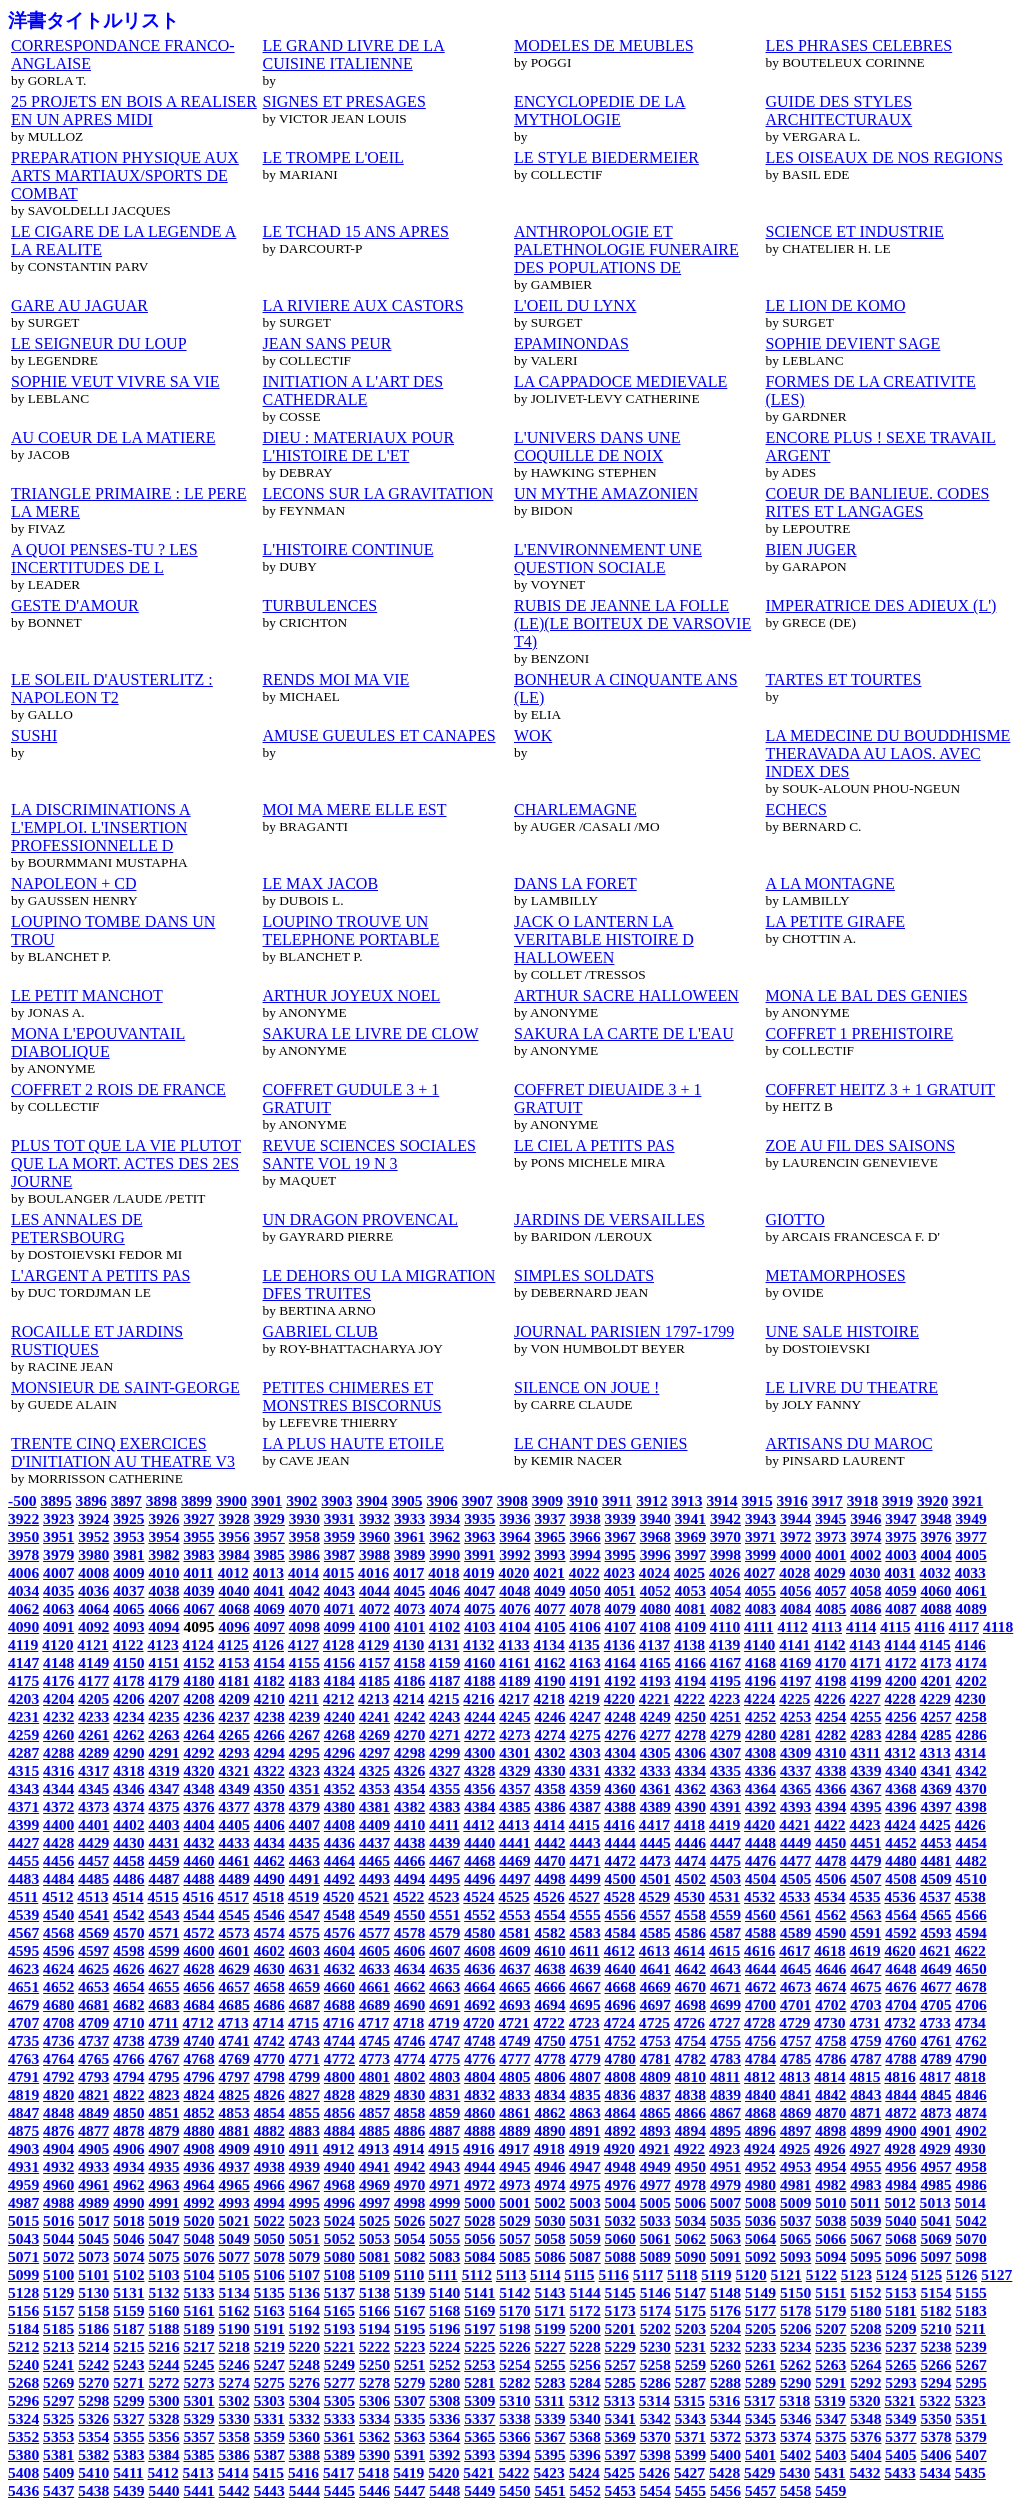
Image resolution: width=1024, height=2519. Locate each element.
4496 (479, 1878)
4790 (971, 2058)
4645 (795, 1968)
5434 (935, 2472)
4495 (444, 1878)
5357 (198, 2436)
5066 (830, 2238)
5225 (479, 2346)
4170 (830, 1662)
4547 (304, 1914)
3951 (58, 1536)
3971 (760, 1536)
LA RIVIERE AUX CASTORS (363, 305)
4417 (654, 1824)
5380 (23, 2454)
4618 (829, 1950)
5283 (549, 2382)
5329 (198, 2418)
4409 (374, 1824)
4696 (620, 2004)
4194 (690, 1680)
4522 (408, 1896)
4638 (549, 1968)
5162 (234, 2310)
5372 (725, 2436)
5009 (795, 2202)
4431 (163, 1842)
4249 (655, 1716)
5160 (163, 2310)
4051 (620, 1590)
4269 (374, 1734)
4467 (444, 1860)
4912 (338, 2148)
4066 (163, 1608)
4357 (514, 1788)
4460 (198, 1860)
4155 (304, 1662)
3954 (163, 1536)
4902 (971, 2130)
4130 (408, 1644)
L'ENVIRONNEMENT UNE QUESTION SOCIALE (608, 558)
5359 (269, 2436)
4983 (865, 2184)
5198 (514, 2328)
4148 (58, 1662)
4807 (585, 2076)
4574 (269, 1932)
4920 (619, 2148)
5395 (549, 2454)
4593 (935, 1932)
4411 (444, 1824)
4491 (304, 1878)
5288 (725, 2382)
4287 (23, 1752)
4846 (971, 2094)
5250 (374, 2364)
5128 (23, 2292)
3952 (93, 1536)
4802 (409, 2076)
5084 (479, 2256)
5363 (409, 2436)
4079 (620, 1608)
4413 (513, 1824)
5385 (198, 2454)
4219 (584, 1698)
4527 (584, 1896)
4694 (549, 2004)
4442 (549, 1842)
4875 (23, 2130)
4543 (163, 1914)
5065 (795, 2238)
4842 (830, 2094)
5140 (444, 2292)
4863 (585, 2112)
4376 (198, 1806)
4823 (163, 2094)
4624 (58, 1968)
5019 (163, 2220)
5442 (234, 2490)
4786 (830, 2058)
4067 (198, 1608)
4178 (128, 1680)
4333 (655, 1770)
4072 (374, 1608)
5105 (234, 2274)
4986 (971, 2184)
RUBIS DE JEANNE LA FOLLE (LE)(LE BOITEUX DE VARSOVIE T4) (632, 623)
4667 (585, 1986)
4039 (198, 1590)
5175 (690, 2310)
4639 (585, 1968)
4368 (900, 1788)
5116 (614, 2274)
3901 (266, 1500)
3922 (23, 1518)
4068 (234, 1608)
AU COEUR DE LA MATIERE (113, 437)
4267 (304, 1734)
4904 (58, 2148)
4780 (620, 2058)
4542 (128, 1914)
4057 (830, 1590)
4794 (128, 2076)
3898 (161, 1500)
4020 (513, 1572)
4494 (409, 1878)
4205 (93, 1698)
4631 (304, 1968)
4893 (655, 2130)
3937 (549, 1518)
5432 (864, 2472)
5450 (514, 2490)
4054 (725, 1590)
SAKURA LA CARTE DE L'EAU (624, 1033)
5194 (374, 2328)
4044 (374, 1590)
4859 (444, 2112)
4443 (585, 1842)
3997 (690, 1554)
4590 (830, 1932)
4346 (128, 1788)
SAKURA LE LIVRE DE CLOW (371, 1033)
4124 (198, 1644)
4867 (725, 2112)
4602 (269, 1950)
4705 (935, 2004)
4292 (198, 1752)
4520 (338, 1896)
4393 (795, 1806)
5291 (830, 2382)
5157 (58, 2310)
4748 (479, 2040)
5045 (93, 2238)
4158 (409, 1662)
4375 (163, 1806)
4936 (198, 2166)
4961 (93, 2184)
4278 (690, 1734)
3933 (409, 1518)
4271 (444, 1734)
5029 (514, 2220)
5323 (970, 2400)
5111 (442, 2274)
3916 (792, 1500)
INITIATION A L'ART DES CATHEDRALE (353, 390)
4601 (234, 1950)
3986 (304, 1554)
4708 (58, 2022)
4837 (655, 2094)
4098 (304, 1626)
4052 (655, 1590)
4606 (409, 1950)
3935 (479, 1518)
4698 (690, 2004)
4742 (269, 2040)
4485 (93, 1878)
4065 (128, 1608)
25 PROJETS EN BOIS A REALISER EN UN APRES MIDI (134, 110)
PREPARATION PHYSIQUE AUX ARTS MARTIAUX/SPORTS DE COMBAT (125, 175)
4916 (478, 2148)
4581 (514, 1932)
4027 (759, 1572)
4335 (725, 1770)
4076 (514, 1608)
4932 (58, 2166)
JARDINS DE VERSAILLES (609, 1219)
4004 (935, 1554)
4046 (444, 1590)
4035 (58, 1590)
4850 (128, 2112)
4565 (935, 1914)
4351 (304, 1788)
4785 (795, 2058)
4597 (93, 1950)
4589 (795, 1932)
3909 (547, 1500)
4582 (549, 1932)
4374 (128, 1806)
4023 (619, 1572)
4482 (971, 1860)
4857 (374, 2112)
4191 (585, 1680)
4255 (865, 1716)
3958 (304, 1536)
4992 (198, 2202)
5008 (760, 2202)
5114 (545, 2274)
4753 (655, 2040)
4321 (234, 1770)
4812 (759, 2076)
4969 (374, 2184)
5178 (795, 2310)
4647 (865, 1968)
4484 (58, 1878)
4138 (689, 1644)
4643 (725, 1968)
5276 (304, 2382)
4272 (479, 1734)
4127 (303, 1644)
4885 (374, 2130)
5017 (93, 2220)
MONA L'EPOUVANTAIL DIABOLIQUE (98, 1042)
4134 (549, 1644)
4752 (620, 2040)
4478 (830, 1860)
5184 (23, 2328)
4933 (93, 2166)
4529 (654, 1896)
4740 (198, 2040)
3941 (690, 1518)
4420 (759, 1824)
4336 (760, 1770)
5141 (479, 2292)
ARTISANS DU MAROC (849, 1443)
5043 (23, 2238)
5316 (724, 2400)
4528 (619, 1896)
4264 (198, 1734)
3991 (479, 1554)
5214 (93, 2346)
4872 (900, 2112)
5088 (620, 2256)
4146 (970, 1644)
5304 (304, 2400)
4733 (935, 2022)
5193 (339, 2328)
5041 (935, 2220)
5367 (549, 2436)
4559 (725, 1914)
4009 (128, 1572)
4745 (374, 2040)
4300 (479, 1752)
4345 (93, 1788)
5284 (585, 2382)
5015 (23, 2220)
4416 (619, 1824)
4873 (935, 2112)
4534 (829, 1896)
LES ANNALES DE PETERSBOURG (77, 1228)
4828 (339, 2094)
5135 (269, 2292)
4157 (374, 1662)
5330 (234, 2418)
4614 (689, 1950)
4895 (725, 2130)
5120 (751, 2274)
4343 (23, 1788)
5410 (93, 2472)
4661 (374, 1986)
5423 (549, 2472)
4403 (163, 1824)
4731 (864, 2022)
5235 (830, 2346)
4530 (689, 1896)
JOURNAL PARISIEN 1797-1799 (624, 1331)
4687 (304, 2004)
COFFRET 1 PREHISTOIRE (860, 1033)
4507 (865, 1878)
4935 (163, 2166)
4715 (303, 2022)
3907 (477, 1500)
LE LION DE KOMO (836, 305)
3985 (269, 1554)
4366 (830, 1788)
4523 (443, 1896)
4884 (339, 2130)
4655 (163, 1986)
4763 (23, 2058)
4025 (689, 1572)
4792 (58, 2076)
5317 (759, 2400)
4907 (163, 2148)
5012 (899, 2202)
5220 (304, 2346)
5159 (128, 2310)
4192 (620, 1680)
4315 (23, 1770)
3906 (442, 1500)
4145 (935, 1644)
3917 (827, 1500)
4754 (690, 2040)
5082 (409, 2256)
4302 (549, 1752)
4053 (690, 1590)
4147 (23, 1662)
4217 (513, 1698)
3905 (406, 1500)
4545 (234, 1914)
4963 (163, 2184)
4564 (900, 1914)
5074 (128, 2256)
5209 (900, 2328)
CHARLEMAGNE (575, 809)
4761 (935, 2040)
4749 (514, 2040)
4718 (408, 2022)
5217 (198, 2346)
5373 (760, 2436)
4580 (479, 1932)
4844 (900, 2094)
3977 (971, 1536)
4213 (373, 1698)
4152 (198, 1662)
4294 (269, 1752)
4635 (444, 1968)
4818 (970, 2076)
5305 (339, 2400)
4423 (864, 1824)
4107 (620, 1626)
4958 (971, 2166)
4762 (971, 2040)
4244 (479, 1716)
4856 (339, 2112)
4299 (444, 1752)
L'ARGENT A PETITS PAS (100, 1275)
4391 (725, 1806)
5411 (128, 2472)
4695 (585, 2004)
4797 (234, 2076)
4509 (935, 1878)
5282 (514, 2382)
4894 (690, 2130)
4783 (725, 2058)
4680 (58, 2004)
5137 (339, 2292)
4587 (725, 1932)
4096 (234, 1626)
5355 (128, 2436)
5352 (23, 2436)
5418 (373, 2472)
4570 (128, 1932)
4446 (690, 1842)
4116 (929, 1626)
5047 (163, 2238)
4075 (479, 1608)
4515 (163, 1896)
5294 (935, 2382)
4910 (269, 2148)
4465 (374, 1860)
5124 (891, 2274)
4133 (513, 1644)
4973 (514, 2184)
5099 (23, 2274)
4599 (163, 1950)
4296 (339, 1752)
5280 (444, 2382)
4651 (23, 1986)
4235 (163, 1716)
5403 (830, 2454)
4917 (513, 2148)
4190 (549, 1680)
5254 (514, 2364)
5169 (479, 2310)
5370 (655, 2436)
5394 (514, 2454)
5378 (935, 2436)
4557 (655, 1914)
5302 (234, 2400)
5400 (725, 2454)
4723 (584, 2022)
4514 (127, 1896)
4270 (409, 1734)
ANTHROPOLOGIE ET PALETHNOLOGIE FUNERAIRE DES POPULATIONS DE (626, 249)
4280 (760, 1734)
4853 (234, 2112)
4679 (23, 2004)
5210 (935, 2328)
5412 (163, 2472)
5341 (620, 2418)
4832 (479, 2094)
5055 (444, 2238)
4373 (93, 1806)
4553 (514, 1914)
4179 (163, 1680)
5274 (234, 2382)
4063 (58, 1608)
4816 (899, 2076)
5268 (23, 2382)
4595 (23, 1950)
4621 (935, 1950)
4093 (128, 1626)
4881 (234, 2130)
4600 (198, 1950)
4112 (792, 1626)
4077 (549, 1608)
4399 (23, 1824)
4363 (725, 1788)
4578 (409, 1932)
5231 (690, 2346)
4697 (655, 2004)
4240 (339, 1716)
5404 (865, 2454)
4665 (514, 1986)
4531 (724, 1896)
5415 (268, 2472)
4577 (374, 1932)
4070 (304, 1608)
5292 (865, 2382)
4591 (865, 1932)
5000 (479, 2202)
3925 (128, 1518)
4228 (899, 1698)
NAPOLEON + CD (73, 883)
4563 (865, 1914)
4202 (971, 1680)
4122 (127, 1644)
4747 (444, 2040)
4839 (725, 2094)
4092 (93, 1626)
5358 (234, 2436)
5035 (725, 2220)
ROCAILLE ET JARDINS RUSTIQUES (97, 1340)
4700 (760, 2004)
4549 (374, 1914)
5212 (23, 2346)
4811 (725, 2076)
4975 (585, 2184)
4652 (58, 1986)
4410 (409, 1824)
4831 (444, 2094)
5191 (269, 2328)
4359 (585, 1788)
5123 (856, 2274)
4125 (233, 1644)
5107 (304, 2274)
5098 (971, 2256)
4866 (690, 2112)
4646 (830, 1968)
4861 (514, 2112)
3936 (514, 1518)
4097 (269, 1626)
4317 (93, 1770)
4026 (724, 1572)
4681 (93, 2004)
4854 (269, 2112)
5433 (899, 2472)
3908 (512, 1500)
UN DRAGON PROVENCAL (361, 1219)
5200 (585, 2328)
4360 (620, 1788)
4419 (724, 1824)
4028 (794, 1572)
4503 (725, 1878)
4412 (478, 1824)
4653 (93, 1986)
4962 (128, 2184)
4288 (58, 1752)
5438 (93, 2490)
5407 (971, 2454)
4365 (795, 1788)
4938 (269, 2166)
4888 (479, 2130)
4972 (479, 2184)
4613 (654, 1950)
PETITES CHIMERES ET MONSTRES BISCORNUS (352, 1396)
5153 (900, 2292)
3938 (585, 1518)
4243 (444, 1716)
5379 (971, 2436)
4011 (198, 1572)
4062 (23, 1608)
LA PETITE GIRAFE (836, 921)
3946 (865, 1518)
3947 (900, 1518)
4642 (690, 1968)
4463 (304, 1860)
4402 (128, 1824)
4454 (971, 1842)
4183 (304, 1680)
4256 (900, 1716)
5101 (93, 2274)
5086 (549, 2256)
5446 (374, 2490)
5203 (690, 2328)
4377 (234, 1806)
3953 (128, 1536)
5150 (795, 2292)
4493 (374, 1878)
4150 (128, 1662)
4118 (998, 1626)
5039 (865, 2220)
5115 (579, 2274)
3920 (932, 1500)
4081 (690, 1608)
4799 (304, 2076)
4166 (690, 1662)
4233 (93, 1716)
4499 (585, 1878)
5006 (690, 2202)
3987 (339, 1554)
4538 (970, 1896)
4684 (198, 2004)
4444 (620, 1842)
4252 (760, 1716)
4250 (690, 1716)
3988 (374, 1554)
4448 (760, 1842)
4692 (479, 2004)
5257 (620, 2364)
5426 (654, 2472)
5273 (198, 2382)
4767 (163, 2058)
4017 (408, 1572)
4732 (899, 2022)
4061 (971, 1590)
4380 (339, 1806)
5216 (163, 2346)
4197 (795, 1680)
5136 (304, 2292)
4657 (234, 1986)
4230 (970, 1698)
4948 (620, 2166)
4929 (935, 2148)
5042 (971, 2220)
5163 (269, 2310)
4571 (163, 1932)
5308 (444, 2400)
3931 (339, 1518)
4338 (830, 1770)
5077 (234, 2256)
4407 (304, 1824)
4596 (58, 1950)
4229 (935, 1698)
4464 (339, 1860)
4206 (128, 1698)
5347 (830, 2418)
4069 (269, 1608)
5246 (234, 2364)
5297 (58, 2400)
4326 (409, 1770)
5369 (620, 2436)
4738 (128, 2040)
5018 (128, 2220)
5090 (690, 2256)
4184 (339, 1680)
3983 (198, 1554)
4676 (900, 1986)
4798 (269, 2076)
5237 (900, 2346)
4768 (198, 2058)
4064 (93, 1608)
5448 (444, 2490)
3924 (93, 1518)
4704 (900, 2004)
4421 (794, 1824)
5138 (374, 2292)
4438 (409, 1842)
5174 (655, 2310)
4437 (374, 1842)
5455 (690, 2490)
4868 (760, 2112)
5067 (865, 2238)
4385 (514, 1806)
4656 (198, 1986)
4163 (585, 1662)
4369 (935, 1788)
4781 (655, 2058)
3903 (336, 1500)
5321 (899, 2400)
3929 (269, 1518)
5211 (971, 2328)
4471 (585, 1860)
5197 (479, 2328)
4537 (935, 1896)
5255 (549, 2364)
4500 (620, 1878)
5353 (58, 2436)
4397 (935, 1806)
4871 (865, 2112)
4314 (970, 1752)
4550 (409, 1914)
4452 (900, 1842)
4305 (655, 1752)
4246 (549, 1716)
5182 (935, 2310)
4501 (655, 1878)
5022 (269, 2220)
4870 (830, 2112)
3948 (935, 1518)
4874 (971, 2112)
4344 (58, 1788)
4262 (128, 1734)
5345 (760, 2418)
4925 (794, 2148)
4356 (479, 1788)
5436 (23, 2490)
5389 (339, 2454)
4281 (795, 1734)
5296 (23, 2400)
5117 (648, 2274)
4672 (760, 1986)
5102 (128, 2274)
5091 (725, 2256)
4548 (339, 1914)
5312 (584, 2400)
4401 (93, 1824)
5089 (655, 2256)
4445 (655, 1842)
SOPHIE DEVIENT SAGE (853, 343)
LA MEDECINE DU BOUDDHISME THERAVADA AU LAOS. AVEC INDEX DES (888, 753)
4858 (409, 2112)
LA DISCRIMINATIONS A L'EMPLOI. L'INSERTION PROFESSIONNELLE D (101, 827)
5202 (655, 2328)
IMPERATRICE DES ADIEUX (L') (881, 605)
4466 (409, 1860)
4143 (864, 1644)
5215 (128, 2346)
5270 (93, 2382)
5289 (760, 2382)
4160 (479, 1662)
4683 (163, 2004)
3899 (196, 1500)
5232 (725, 2346)
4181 (234, 1680)
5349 (900, 2418)
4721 (513, 2022)
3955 (198, 1536)
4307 (725, 1752)
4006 (23, 1572)
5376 (865, 2436)
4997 (374, 2202)
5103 (163, 2274)
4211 (304, 1698)
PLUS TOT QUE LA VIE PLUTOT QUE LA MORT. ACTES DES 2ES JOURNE (126, 1163)
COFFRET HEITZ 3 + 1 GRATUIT (881, 1089)
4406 (269, 1824)
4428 (58, 1842)
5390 (374, 2454)
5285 (620, 2382)
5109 (374, 2274)
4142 (829, 1644)
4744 (339, 2040)
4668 (620, 1986)
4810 (690, 2076)
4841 (795, 2094)
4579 (444, 1932)
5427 (689, 2472)
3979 (58, 1554)
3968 (655, 1536)
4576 (339, 1932)
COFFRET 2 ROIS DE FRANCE (118, 1089)
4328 (479, 1770)
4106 (584, 1626)
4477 (795, 1860)
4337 (795, 1770)
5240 (23, 2364)
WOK (533, 735)
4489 (234, 1878)
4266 (269, 1734)
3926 (163, 1518)
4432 (198, 1842)
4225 (794, 1698)
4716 (338, 2022)
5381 (58, 2454)
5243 (128, 2364)
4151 (163, 1662)
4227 (864, 1698)
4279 (725, 1734)
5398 (655, 2454)
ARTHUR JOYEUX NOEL (352, 995)
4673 (795, 1986)
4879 (163, 2130)
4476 (760, 1860)
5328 (163, 2418)
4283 (865, 1734)
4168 (760, 1662)
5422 (513, 2472)
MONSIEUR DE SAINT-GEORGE (125, 1387)
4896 (760, 2130)
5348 (865, 2418)
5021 (234, 2220)
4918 (549, 2148)
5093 (795, 2256)
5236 (865, 2346)
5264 (865, 2364)
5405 (900, 2454)
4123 (163, 1644)
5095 (865, 2256)
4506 (830, 1878)
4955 (865, 2166)
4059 (900, 1590)
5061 (655, 2238)
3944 (795, 1518)
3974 (865, 1536)
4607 (444, 1950)
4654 (128, 1986)
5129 (58, 2292)
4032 (935, 1572)
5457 (760, 2490)
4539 (23, 1914)
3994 (585, 1554)
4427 (23, 1842)
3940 (655, 1518)
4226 (829, 1698)
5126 (961, 2274)
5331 (269, 2418)
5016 (58, 2220)
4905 (93, 2148)
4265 (234, 1734)
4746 (409, 2040)
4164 (620, 1662)
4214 (408, 1698)
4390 (690, 1806)
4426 (970, 1824)
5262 (795, 2364)
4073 (409, 1608)
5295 (971, 2382)
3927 (198, 1518)
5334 (374, 2418)
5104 (198, 2274)
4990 (128, 2202)
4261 (93, 1734)
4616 (759, 1950)
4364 (760, 1788)
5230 (655, 2346)
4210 (269, 1698)
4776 (479, 2058)
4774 (409, 2058)
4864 (620, 2112)
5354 (93, 2436)
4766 (128, 2058)
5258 (655, 2364)
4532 (759, 1896)
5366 (514, 2436)
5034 (690, 2220)
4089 (971, 1608)
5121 (786, 2274)
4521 (373, 1896)
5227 (549, 2346)
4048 (514, 1590)
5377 (900, 2436)
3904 (371, 1500)
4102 (444, 1626)
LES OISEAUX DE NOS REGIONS (884, 157)
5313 (619, 2400)
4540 (58, 1914)
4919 (584, 2148)
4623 (23, 1968)
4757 (795, 2040)
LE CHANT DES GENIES (600, 1443)
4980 (760, 2184)
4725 (654, 2022)
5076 (198, 2256)
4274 (549, 1734)
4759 (865, 2040)
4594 (971, 1932)
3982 (163, 1554)
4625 (93, 1968)
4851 (163, 2112)
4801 (374, 2076)
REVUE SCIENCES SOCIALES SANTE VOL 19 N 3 (369, 1154)
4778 (549, 2058)
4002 (865, 1554)
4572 (198, 1932)
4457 (93, 1860)
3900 (231, 1500)
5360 (304, 2436)
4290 (128, 1752)
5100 (58, 2274)
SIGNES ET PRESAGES (344, 101)
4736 (58, 2040)
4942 (409, 2166)
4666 (549, 1986)
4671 (725, 1986)
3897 (126, 1500)
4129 (373, 1644)
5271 (128, 2382)
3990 (444, 1554)
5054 (409, 2238)
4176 (58, 1680)
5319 (829, 2400)
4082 (725, 1608)
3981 (128, 1554)
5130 (93, 2292)
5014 (970, 2202)
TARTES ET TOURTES (844, 679)
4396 (900, 1806)
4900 (900, 2130)
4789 (935, 2058)
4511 (23, 1896)
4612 (619, 1950)
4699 (725, 2004)
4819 (23, 2094)
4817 (935, 2076)
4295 (304, 1752)
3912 (651, 1500)
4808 (620, 2076)
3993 (549, 1554)
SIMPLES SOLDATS (584, 1275)
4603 (304, 1950)
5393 (479, 2454)
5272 (163, 2382)
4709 (93, 2022)
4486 (128, 1878)
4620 (899, 1950)
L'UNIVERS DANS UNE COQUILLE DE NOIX (597, 446)
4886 (409, 2130)
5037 (795, 2220)
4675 (865, 1986)
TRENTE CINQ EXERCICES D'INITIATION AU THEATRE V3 (123, 1452)
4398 (971, 1806)
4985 (935, 2184)
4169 (795, 1662)
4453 (935, 1842)
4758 (830, 2040)
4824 (198, 2094)
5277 (339, 2382)
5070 (971, 2238)
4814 (829, 2076)
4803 (444, 2076)
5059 (585, 2238)
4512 (57, 1896)
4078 (585, 1608)
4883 (304, 2130)
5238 (935, 2346)
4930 (970, 2148)
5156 (23, 2310)
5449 (479, 2490)
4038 (163, 1590)
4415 (584, 1824)
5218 (234, 2346)
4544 (198, 1914)
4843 (865, 2094)
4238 (269, 1716)
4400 (58, 1824)
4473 (655, 1860)
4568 (58, 1932)
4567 (23, 1932)
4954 (830, 2166)
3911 (617, 1500)
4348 (198, 1788)
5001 (514, 2202)
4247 (585, 1716)
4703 (865, 2004)
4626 (128, 1968)
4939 (304, 2166)
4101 (409, 1626)
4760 (900, 2040)
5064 (760, 2238)
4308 (760, 1752)
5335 (409, 2418)
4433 (234, 1842)
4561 (795, 1914)
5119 (716, 2274)
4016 (373, 1572)
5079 (304, 2256)
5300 (163, 2400)
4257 (935, 1716)
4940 (339, 2166)
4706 (971, 2004)
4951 (725, 2166)
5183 (971, 2310)
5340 (585, 2418)
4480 (900, 1860)
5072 (58, 2256)
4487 (163, 1878)
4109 (690, 1626)
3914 (721, 1500)
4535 (864, 1896)
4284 (900, 1734)
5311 (549, 2400)
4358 (549, 1788)
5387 (269, 2454)
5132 (163, 2292)
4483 (23, 1878)
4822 (128, 2094)
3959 (339, 1536)
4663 (444, 1986)
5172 (585, 2310)
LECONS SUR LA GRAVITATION (378, 493)
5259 (690, 2364)
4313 (935, 1752)
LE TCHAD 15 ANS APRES (356, 231)
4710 (128, 2022)
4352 (339, 1788)
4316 (58, 1770)
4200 (900, 1680)
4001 (830, 1554)
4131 (443, 1644)
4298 (409, 1752)
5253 (479, 2364)
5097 (935, 2256)
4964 (198, 2184)
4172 (900, 1662)
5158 (93, 2310)
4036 (93, 1590)
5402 (795, 2454)
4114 (861, 1626)
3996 (655, 1554)
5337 (479, 2418)
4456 (58, 1860)
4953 (795, 2166)
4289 (93, 1752)
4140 (759, 1644)
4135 (584, 1644)
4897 (795, 2130)
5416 (303, 2472)
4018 (443, 1572)
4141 (794, 1644)
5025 (374, 2220)
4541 (93, 1914)
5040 (900, 2220)
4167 (725, 1662)
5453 (620, 2490)
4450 (830, 1842)
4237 (234, 1716)
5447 (409, 2490)
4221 (654, 1698)
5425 (619, 2472)
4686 (269, 2004)
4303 (585, 1752)
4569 (93, 1932)
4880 (198, 2130)
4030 (864, 1572)
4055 (760, 1590)
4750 (549, 2040)
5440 (163, 2490)
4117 (964, 1626)
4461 (234, 1860)
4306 (690, 1752)
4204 (58, 1698)
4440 (479, 1842)
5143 (549, 2292)
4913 (373, 2148)
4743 (304, 2040)
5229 (620, 2346)
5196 (444, 2328)
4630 (269, 1968)
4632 (339, 1968)
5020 (198, 2220)
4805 (514, 2076)
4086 (865, 1608)
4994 (269, 2202)
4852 (198, 2112)
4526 (549, 1896)
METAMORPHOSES (836, 1275)
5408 (23, 2472)
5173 (620, 2310)
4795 (163, 2076)
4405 (234, 1824)
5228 (585, 2346)
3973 (830, 1536)
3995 (620, 1554)
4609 (514, 1950)
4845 (935, 2094)
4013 (268, 1572)
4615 (724, 1950)
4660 (339, 1986)
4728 (759, 2022)
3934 (444, 1518)
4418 (689, 1824)
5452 (585, 2490)
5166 (374, 2310)
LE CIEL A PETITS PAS (594, 1145)
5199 (549, 2328)
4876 (58, 2130)
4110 (725, 1626)
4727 (724, 2022)
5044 (58, 2238)
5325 (58, 2418)
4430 (128, 1842)
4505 (795, 1878)
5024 (339, 2220)
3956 (234, 1536)
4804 (479, 2076)
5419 (408, 2472)
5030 (549, 2220)
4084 (795, 1608)
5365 (479, 2436)
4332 (620, 1770)
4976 (620, 2184)
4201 (935, 1680)
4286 (971, 1734)
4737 (93, 2040)
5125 (926, 2274)
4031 (899, 1572)
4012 (233, 1572)
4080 (655, 1608)
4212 (338, 1698)
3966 (585, 1536)
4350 (269, 1788)
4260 (58, 1734)
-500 (22, 1500)
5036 (760, 2220)
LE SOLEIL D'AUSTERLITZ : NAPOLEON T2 (112, 688)
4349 (234, 1788)
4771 (304, 2058)
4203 (23, 1698)
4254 (830, 1716)
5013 (935, 2202)
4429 (93, 1842)
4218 (549, 1698)
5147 (690, 2292)
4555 (585, 1914)
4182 (269, 1680)
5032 (620, 2220)
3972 (795, 1536)
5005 (655, 2202)
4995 (304, 2202)
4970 (409, 2184)
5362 (374, 2436)
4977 (655, 2184)
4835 (585, 2094)
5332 (304, 2418)
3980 (93, 1554)
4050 (585, 1590)
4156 (339, 1662)
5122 (821, 2274)
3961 (409, 1536)
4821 (93, 2094)
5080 (339, 2256)
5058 (549, 2238)
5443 (269, 2490)
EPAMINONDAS (571, 343)
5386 (234, 2454)
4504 (760, 1878)
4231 (23, 1716)
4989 (93, 2202)
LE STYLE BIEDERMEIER (606, 157)
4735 (23, 2040)
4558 (690, 1914)
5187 (128, 2328)
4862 (549, 2112)
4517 (233, 1896)
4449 (795, 1842)
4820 (58, 2094)
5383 (128, 2454)
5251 (409, 2364)
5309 (479, 2400)
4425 (935, 1824)
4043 (339, 1590)
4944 (479, 2166)
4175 (23, 1680)
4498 (549, 1878)
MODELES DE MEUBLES (604, 45)
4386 (549, 1806)
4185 (374, 1680)
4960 (58, 2184)
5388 (304, 2454)
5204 (725, 2328)
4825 (234, 2094)
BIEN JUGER (811, 549)
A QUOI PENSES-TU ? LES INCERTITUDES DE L (104, 558)
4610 (549, 1950)
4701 (795, 2004)
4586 (690, 1932)
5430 (794, 2472)
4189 (514, 1680)
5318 (794, 2400)
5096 (900, 2256)
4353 (374, 1788)
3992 (514, 1554)
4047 (479, 1590)
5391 (409, 2454)
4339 (865, 1770)
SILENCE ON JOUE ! (586, 1387)
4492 (339, 1878)
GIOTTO (795, 1219)
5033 (655, 2220)
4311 (865, 1752)
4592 (900, 1932)
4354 (409, 1788)
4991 (163, 2202)
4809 (655, 2076)
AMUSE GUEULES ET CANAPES (379, 735)
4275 (585, 1734)
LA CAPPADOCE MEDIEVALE (620, 381)
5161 (198, 2310)
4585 (655, 1932)
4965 (234, 2184)
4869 (795, 2112)
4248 (620, 1716)
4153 (234, 1662)
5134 (234, 2292)
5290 (795, 2382)
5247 (269, 2364)
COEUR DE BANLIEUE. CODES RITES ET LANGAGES (878, 502)
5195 (409, 2328)
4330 (549, 1770)
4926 (829, 2148)
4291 (163, 1752)
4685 (234, 2004)
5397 (620, 2454)
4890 (549, 2130)
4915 (443, 2148)
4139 (724, 1644)
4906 (128, 2148)
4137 (654, 1644)
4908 (198, 2148)
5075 (163, 2256)
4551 (444, 1914)
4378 (269, 1806)
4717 (373, 2022)
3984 (234, 1554)
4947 (585, 2166)
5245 (198, 2364)
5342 (655, 2418)
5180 (865, 2310)
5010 (830, 2202)
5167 (409, 2310)
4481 (935, 1860)
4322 (269, 1770)
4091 (58, 1626)
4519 (303, 1896)
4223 (724, 1698)
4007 (58, 1572)
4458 (128, 1860)
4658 (269, 1986)
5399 (690, 2454)
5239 (971, 2346)
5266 (935, 2364)
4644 (760, 1968)
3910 (582, 1500)
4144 (899, 1644)
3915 (757, 1500)
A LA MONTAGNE (830, 883)
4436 (339, 1842)
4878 (128, 2130)
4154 (269, 1662)
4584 (620, 1932)
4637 (514, 1968)
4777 (514, 2058)
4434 (269, 1842)
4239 (304, 1716)
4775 (444, 2058)
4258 (971, 1716)
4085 (830, 1608)
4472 (620, 1860)
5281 (479, 2382)
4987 (23, 2202)
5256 (585, 2364)
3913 (686, 1500)
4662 (409, 1986)
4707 (23, 2022)
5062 (690, 2238)
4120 (57, 1644)
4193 (655, 1680)
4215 (443, 1698)
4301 (514, 1752)
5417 (338, 2472)
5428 (724, 2472)
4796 (198, 2076)
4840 (760, 2094)
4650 (971, 1968)
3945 (830, 1518)
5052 (339, 2238)
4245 (514, 1716)
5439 (128, 2490)
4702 (830, 2004)
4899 (865, 2130)
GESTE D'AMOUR (75, 605)
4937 (234, 2166)
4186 (409, 1680)
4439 (444, 1842)
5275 (269, 2382)
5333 (339, 2418)
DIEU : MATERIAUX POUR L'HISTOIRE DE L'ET (359, 446)
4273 (514, 1734)
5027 (444, 2220)
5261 (760, 2364)
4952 (760, 2166)
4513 (92, 1896)
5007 (725, 2202)
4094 (163, 1626)
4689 (374, 2004)
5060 (620, 2238)
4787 (865, 2058)
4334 (690, 1770)
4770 (269, 2058)
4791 (23, 2076)
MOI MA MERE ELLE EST (355, 809)
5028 (479, 2220)
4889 (514, 2130)
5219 (269, 2346)
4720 (478, 2022)
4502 (690, 1878)
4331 (585, 1770)
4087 (900, 1608)
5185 (58, 2328)
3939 (620, 1518)
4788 (900, 2058)
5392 (444, 2454)
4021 (549, 1572)
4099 (339, 1626)
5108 (339, 2274)
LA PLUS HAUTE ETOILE (353, 1443)
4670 (690, 1986)
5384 (163, 2454)
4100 (374, 1626)
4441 (514, 1842)
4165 (655, 1662)
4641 (655, 1968)
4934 (128, 2166)
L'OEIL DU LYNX (575, 305)
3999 (760, 1554)
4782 (690, 2058)
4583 (585, 1932)
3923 (58, 1518)
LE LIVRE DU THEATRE (852, 1387)
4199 (865, 1680)
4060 (935, 1590)
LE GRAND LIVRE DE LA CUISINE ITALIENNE (354, 54)
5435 (970, 2472)
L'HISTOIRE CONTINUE (348, 549)
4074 (444, 1608)
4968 (339, 2184)
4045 (409, 1590)
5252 (444, 2364)
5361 (339, 2436)
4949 (655, 2166)
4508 (900, 1878)
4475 (725, 1860)
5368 (585, 2436)
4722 (549, 2022)
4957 (935, 2166)
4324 (339, 1770)
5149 (760, 2292)
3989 (409, 1554)
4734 (970, 2022)
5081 (374, 2256)
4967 (304, 2184)
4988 (58, 2202)
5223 (409, 2346)
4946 (549, 2166)
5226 (514, 2346)
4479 (865, 1860)
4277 (655, 1734)
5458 (795, 2490)
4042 (304, 1590)
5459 (830, 2490)
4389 (655, 1806)
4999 (444, 2202)
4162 (549, 1662)
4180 (198, 1680)
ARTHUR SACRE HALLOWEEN (626, 995)
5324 (23, 2418)
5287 (690, 2382)
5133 (198, 2292)
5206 (795, 2328)
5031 (585, 2220)
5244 (163, 2364)
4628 (198, 1968)
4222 (689, 1698)
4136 (619, 1644)
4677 (935, 1986)
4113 (827, 1626)
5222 (374, 2346)
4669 (655, 1986)
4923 (724, 2148)
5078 (269, 2256)
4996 (339, 2202)
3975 (900, 1536)
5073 (93, 2256)
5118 (682, 2274)
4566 (971, 1914)
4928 (899, 2148)
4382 (409, 1806)
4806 (549, 2076)
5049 (234, 2238)
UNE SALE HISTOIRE (842, 1331)
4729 (794, 2022)
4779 (585, 2058)
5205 (760, 2328)
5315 (689, 2400)
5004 (620, 2202)
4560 (760, 1914)
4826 (269, 2094)
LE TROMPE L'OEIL (333, 157)
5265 (900, 2364)
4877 (93, 2130)
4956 (900, 2166)
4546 (269, 1914)
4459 (163, 1860)
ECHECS (796, 809)
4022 (584, 1572)
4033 (970, 1572)
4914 (408, 2148)
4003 (900, 1554)
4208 (198, 1698)
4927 (864, 2148)
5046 (128, 2238)
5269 (58, 2382)
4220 (619, 1698)
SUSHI (34, 735)
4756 (760, 2040)
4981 (795, 2184)
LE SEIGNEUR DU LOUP (99, 343)
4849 (93, 2112)
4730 (829, 2022)
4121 (92, 1644)
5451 (549, 2490)
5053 (374, 2238)
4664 (479, 1986)
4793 (93, 2076)
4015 (338, 1572)
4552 (479, 1914)
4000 (795, 1554)
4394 (830, 1806)
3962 (444, 1536)
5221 (339, 2346)
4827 (304, 2094)
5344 (725, 2418)
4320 (198, 1770)
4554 (549, 1914)
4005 (971, 1554)
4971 (444, 2184)
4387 (585, 1806)
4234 (128, 1716)
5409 (58, 2472)
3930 (304, 1518)
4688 (339, 2004)
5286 (655, 2382)
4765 (93, 2058)
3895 (56, 1500)
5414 (233, 2472)
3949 (971, 1518)
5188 (163, 2328)
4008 (93, 1572)
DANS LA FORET (575, 883)
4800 (339, 2076)
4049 (549, 1590)
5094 (830, 2256)
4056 (795, 1590)
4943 (444, 2166)
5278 (374, 2382)
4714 (268, 2022)
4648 (900, 1968)
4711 (163, 2022)
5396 (585, 2454)
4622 (970, 1950)
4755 (725, 2040)
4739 (163, 2040)
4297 (374, 1752)
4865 (655, 2112)
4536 (899, 1896)
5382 (93, 2454)
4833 (514, 2094)
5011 (865, 2202)
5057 (514, 2238)
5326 (93, 2418)
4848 (58, 2112)
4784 (760, 2058)
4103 (479, 1626)
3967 (620, 1536)
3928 (234, 1518)
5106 (269, 2274)
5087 (585, 2256)
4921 (654, 2148)
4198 (830, 1680)
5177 (760, 2310)
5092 (760, 2256)
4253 (795, 1716)
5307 (409, 2400)
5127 (996, 2274)
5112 (477, 2274)
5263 (830, 2364)
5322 (935, 2400)
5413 (198, 2472)
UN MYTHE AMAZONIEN (606, 493)
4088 (935, 1608)
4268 (339, 1734)
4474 (690, 1860)
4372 (58, 1806)
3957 (269, 1536)
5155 (971, 2292)
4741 (234, 2040)
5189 (198, 2328)
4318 (128, 1770)
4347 (163, 1788)
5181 (900, 2310)
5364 (444, 2436)
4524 (478, 1896)
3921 (967, 1500)
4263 (163, 1734)
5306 (374, 2400)
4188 (479, 1680)
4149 (93, 1662)
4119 (23, 1644)
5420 (443, 2472)
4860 (479, 2112)
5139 (409, 2292)
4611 (585, 1950)
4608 (479, 1950)
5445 (339, 2490)
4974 (549, 2184)
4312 (899, 1752)
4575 (304, 1932)
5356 (163, 2436)
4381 (374, 1806)
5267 (971, 2364)
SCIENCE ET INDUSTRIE (855, 231)
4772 (339, 2058)
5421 (478, 2472)
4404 (198, 1824)
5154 (935, 2292)
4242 (409, 1716)
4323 (304, 1770)
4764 (58, 2058)
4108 (655, 1626)
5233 (760, 2346)
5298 (93, 2400)
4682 (128, 2004)
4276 (620, 1734)
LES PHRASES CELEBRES (859, 45)
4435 (304, 1842)
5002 (549, 2202)
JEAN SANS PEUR (327, 343)
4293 (234, 1752)
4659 (304, 1986)
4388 (620, 1806)
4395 (865, 1806)
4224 (759, 1698)
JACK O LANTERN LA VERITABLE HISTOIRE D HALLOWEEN (604, 939)
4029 (829, 1572)
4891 (585, 2130)
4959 (23, 2184)
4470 (549, 1860)
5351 (971, 2418)
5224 (444, 2346)
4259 (23, 1734)
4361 (655, 1788)
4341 (935, 1770)
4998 (409, 2202)
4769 (234, 2058)
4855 (304, 2112)
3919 (897, 1500)
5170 (514, 2310)
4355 (444, 1788)
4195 (725, 1680)
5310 (514, 2400)
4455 (23, 1860)
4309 (795, 1752)
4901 (935, 2130)
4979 (725, 2184)
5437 (58, 2490)
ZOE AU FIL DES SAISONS (861, 1145)
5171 (549, 2310)
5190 (234, 2328)
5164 (304, 2310)
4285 (935, 1734)
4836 (620, 2094)
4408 (339, 1824)
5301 (198, 2400)
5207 (830, 2328)
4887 (444, 2130)
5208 (865, 2328)
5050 (269, 2238)
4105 (549, 1626)
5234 (795, 2346)
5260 (725, 2364)
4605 (374, 1950)
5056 (479, 2238)
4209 (234, 1698)
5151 (830, 2292)
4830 (409, 2094)
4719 (443, 2022)
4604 (339, 1950)
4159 (444, 1662)
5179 (830, 2310)
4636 (479, 1968)
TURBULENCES (320, 605)
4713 (233, 2022)
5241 (58, 2364)
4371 (23, 1806)
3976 (935, 1536)
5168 (444, 2310)
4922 (689, 2148)
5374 (795, 2436)
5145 (620, 2292)
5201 (620, 2328)
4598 (128, 1950)
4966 (269, 2184)
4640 (620, 1968)
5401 (760, 2454)
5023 (304, 2220)
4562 (830, 1914)
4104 (514, 1626)
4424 (899, 1824)
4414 (549, 1824)
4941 (374, 2166)
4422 (829, 1824)
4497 (514, 1878)
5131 (128, 2292)
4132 (478, 1644)
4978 (690, 2184)
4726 (689, 2022)
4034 (23, 1590)
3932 (374, 1518)
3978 (23, 1554)
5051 (304, 2238)
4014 (303, 1572)
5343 (690, 2418)
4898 (830, 2130)
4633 (374, 1968)
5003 (585, 2202)
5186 (93, 2328)
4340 (900, 1770)
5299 (128, 2400)
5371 (690, 2436)
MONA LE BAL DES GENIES (867, 995)
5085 (514, 2256)
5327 (128, 2418)
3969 (690, 1536)
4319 (163, 1770)
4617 (794, 1950)
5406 (935, 2454)
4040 (234, 1590)
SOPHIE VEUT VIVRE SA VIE (115, 381)
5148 (725, 2292)
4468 (479, 1860)
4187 (444, 1680)
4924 (759, 2148)
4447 (725, 1842)
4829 (374, 2094)
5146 (655, 2292)
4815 (864, 2076)
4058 (865, 1590)
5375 (830, 2436)
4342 (971, 1770)
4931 (23, 2166)
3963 (479, 1536)
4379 (304, 1806)
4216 (478, 1698)
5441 (198, 2490)
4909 (234, 2148)
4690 (409, 2004)
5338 (514, 2418)
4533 (794, 1896)
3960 (374, 1536)
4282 (830, 1734)
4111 (758, 1626)
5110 (409, 2274)
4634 (409, 1968)
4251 (725, 1716)
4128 (338, 1644)
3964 (514, 1536)
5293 (900, 2382)
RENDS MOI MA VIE (336, 679)
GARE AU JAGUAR (79, 305)
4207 (163, 1698)
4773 (374, 2058)
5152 (865, 2292)
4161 (514, 1662)
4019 (478, 1572)
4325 (374, 1770)
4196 (760, 1680)
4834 (549, 2094)
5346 (795, 2418)
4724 (619, 2022)
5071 (23, 2256)
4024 (654, 1572)
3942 (725, 1518)
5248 (304, 2364)
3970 (725, 1536)
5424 (584, 2472)
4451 (865, 1842)
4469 (514, 1860)
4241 (374, 1716)
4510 (971, 1878)
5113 (511, 2274)
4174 (971, 1662)
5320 (864, 2400)
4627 (163, 1968)
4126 (268, 1644)
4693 (514, 2004)
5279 (409, 2382)
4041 (269, 1590)
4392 (760, 1806)
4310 (830, 1752)
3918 (862, 1500)
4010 (163, 1572)
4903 (23, 2148)
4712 (198, 2022)
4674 (830, 1986)
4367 (865, 1788)
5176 (725, 2310)
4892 (620, 2130)
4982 (830, 2184)
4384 (479, 1806)
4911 (304, 2148)
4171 (865, 1662)
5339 (549, 2418)
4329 (514, 1770)
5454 (655, 2490)
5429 (759, 2472)
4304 (620, 1752)
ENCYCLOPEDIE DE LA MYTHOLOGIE (600, 110)
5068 (900, 2238)
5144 (585, 2292)
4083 (760, 1608)
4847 (23, 2112)
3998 (725, 1554)
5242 (93, 2364)
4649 (935, 1968)
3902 (301, 1500)
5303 (269, 2400)
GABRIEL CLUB (320, 1331)
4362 (690, 1788)
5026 (409, 2220)
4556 (620, 1914)
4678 (971, 1986)
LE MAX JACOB (321, 883)
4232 (58, 1716)
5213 (58, 2346)
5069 (935, 2238)
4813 (794, 2076)
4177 (93, 1680)
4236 (198, 1716)
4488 (198, 1878)
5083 (444, 2256)
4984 (900, 2184)
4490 (269, 1878)
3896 (91, 1500)
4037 (128, 1590)
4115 (895, 1626)
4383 (444, 1806)
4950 (690, 2166)
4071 (339, 1608)
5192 (304, 2328)
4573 (234, 1932)
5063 (725, 2238)
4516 (198, 1896)
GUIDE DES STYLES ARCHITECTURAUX (839, 110)
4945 (514, 2166)
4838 (690, 2094)
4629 (234, 1968)
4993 (234, 2202)
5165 (339, 2310)
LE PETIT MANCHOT (87, 995)
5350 (935, 2418)
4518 (268, 1896)
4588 (760, 1932)
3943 (760, 1518)
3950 (23, 1536)
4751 (585, 2040)
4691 (444, 2004)
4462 (269, 1860)
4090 (23, 1626)
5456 (725, 2490)
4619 (864, 1950)
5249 (339, 2364)
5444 (304, 2490)
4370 (971, 1788)
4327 (444, 1770)
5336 (444, 2418)
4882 (269, 2130)
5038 (830, 2220)
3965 (549, 1536)
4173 (935, 1662)
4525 (513, 1896)
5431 (829, 2472)
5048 (198, 2238)
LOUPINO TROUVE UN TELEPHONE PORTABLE (351, 930)
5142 (514, 2292)
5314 (654, 2400)
